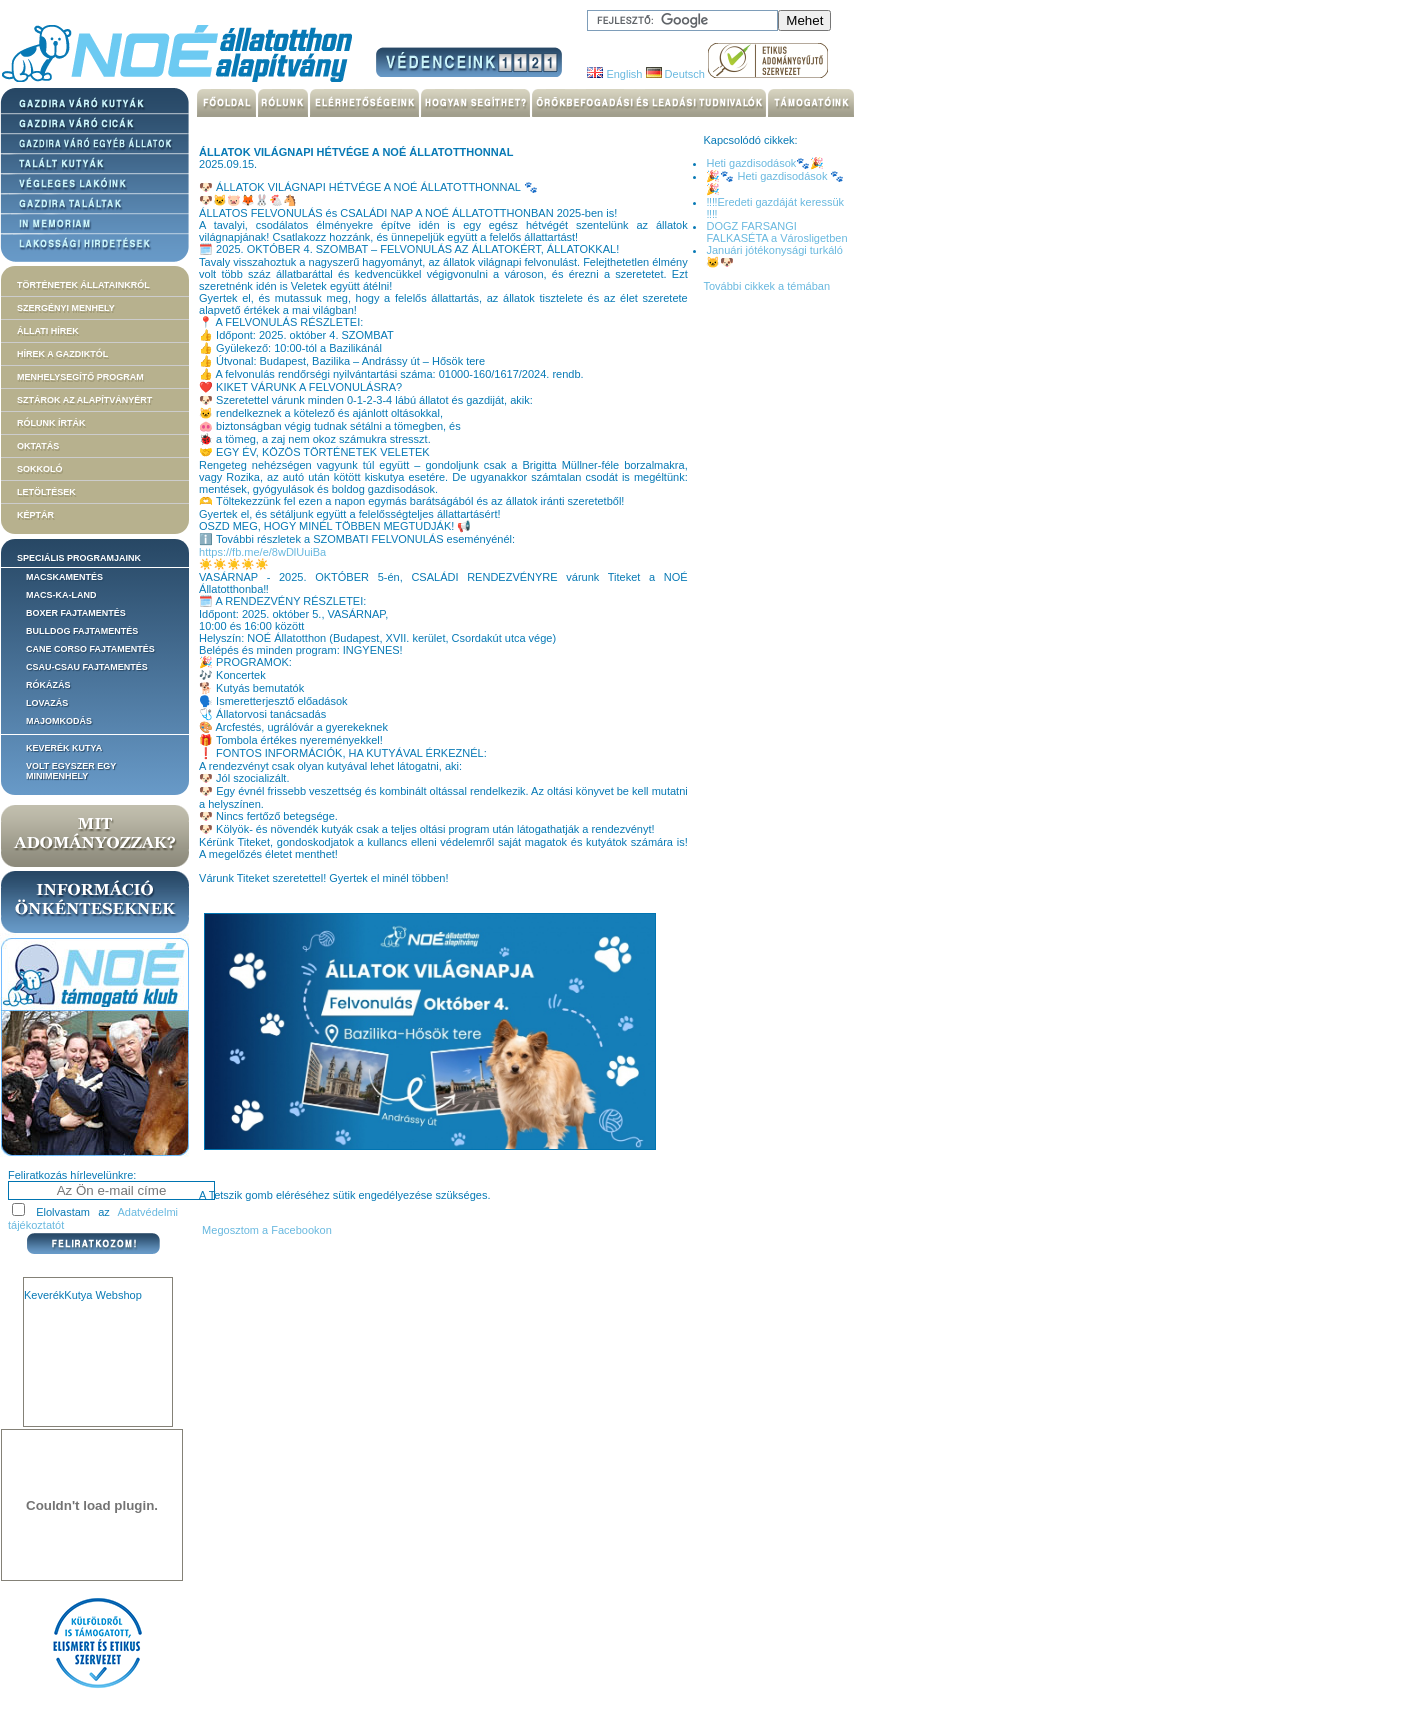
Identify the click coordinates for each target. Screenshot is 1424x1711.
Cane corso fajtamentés (90, 649)
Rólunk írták (51, 423)
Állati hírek (48, 331)
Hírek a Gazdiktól (62, 354)
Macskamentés (64, 577)
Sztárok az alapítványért (84, 400)
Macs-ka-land (61, 595)
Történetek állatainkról (83, 285)
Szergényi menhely (66, 308)
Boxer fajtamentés (76, 613)
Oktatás (38, 446)
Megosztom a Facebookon (265, 1230)
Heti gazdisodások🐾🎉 (765, 163)
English (614, 74)
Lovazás (47, 703)
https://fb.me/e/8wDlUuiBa (262, 552)
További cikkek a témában (766, 286)
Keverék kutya (64, 748)
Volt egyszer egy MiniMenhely (71, 771)
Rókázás (48, 685)
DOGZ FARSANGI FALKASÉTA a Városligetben (776, 232)
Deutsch (675, 74)
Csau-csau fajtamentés (87, 667)
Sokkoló (40, 469)
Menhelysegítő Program (80, 377)
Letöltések (46, 492)
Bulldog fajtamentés (82, 631)
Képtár (35, 515)
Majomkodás (59, 721)
